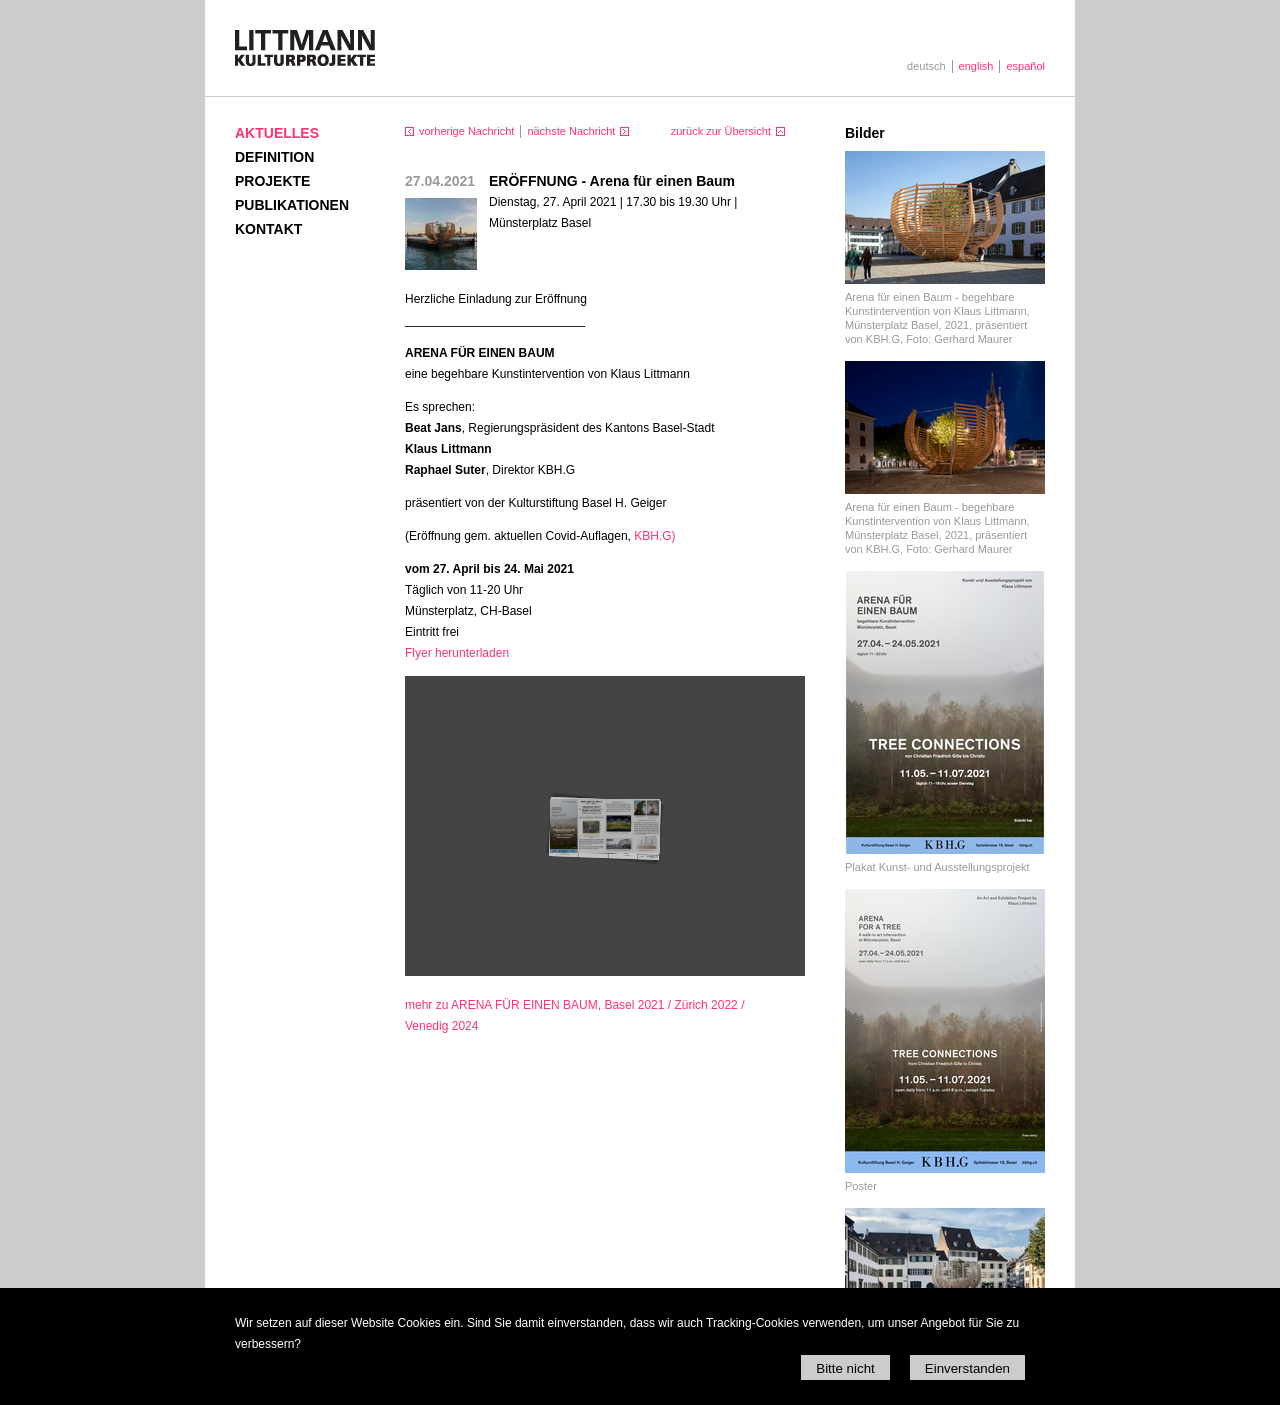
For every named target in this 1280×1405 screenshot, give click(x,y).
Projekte (272, 181)
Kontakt (268, 229)
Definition (274, 157)
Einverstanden (967, 1368)
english (976, 66)
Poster (861, 1186)
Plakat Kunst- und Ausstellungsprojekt (937, 867)
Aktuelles (277, 133)
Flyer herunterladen (457, 653)
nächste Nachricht (571, 131)
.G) (654, 536)
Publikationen (292, 205)
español (1025, 66)
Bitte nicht (845, 1368)
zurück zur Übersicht (721, 131)
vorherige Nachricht (466, 131)
